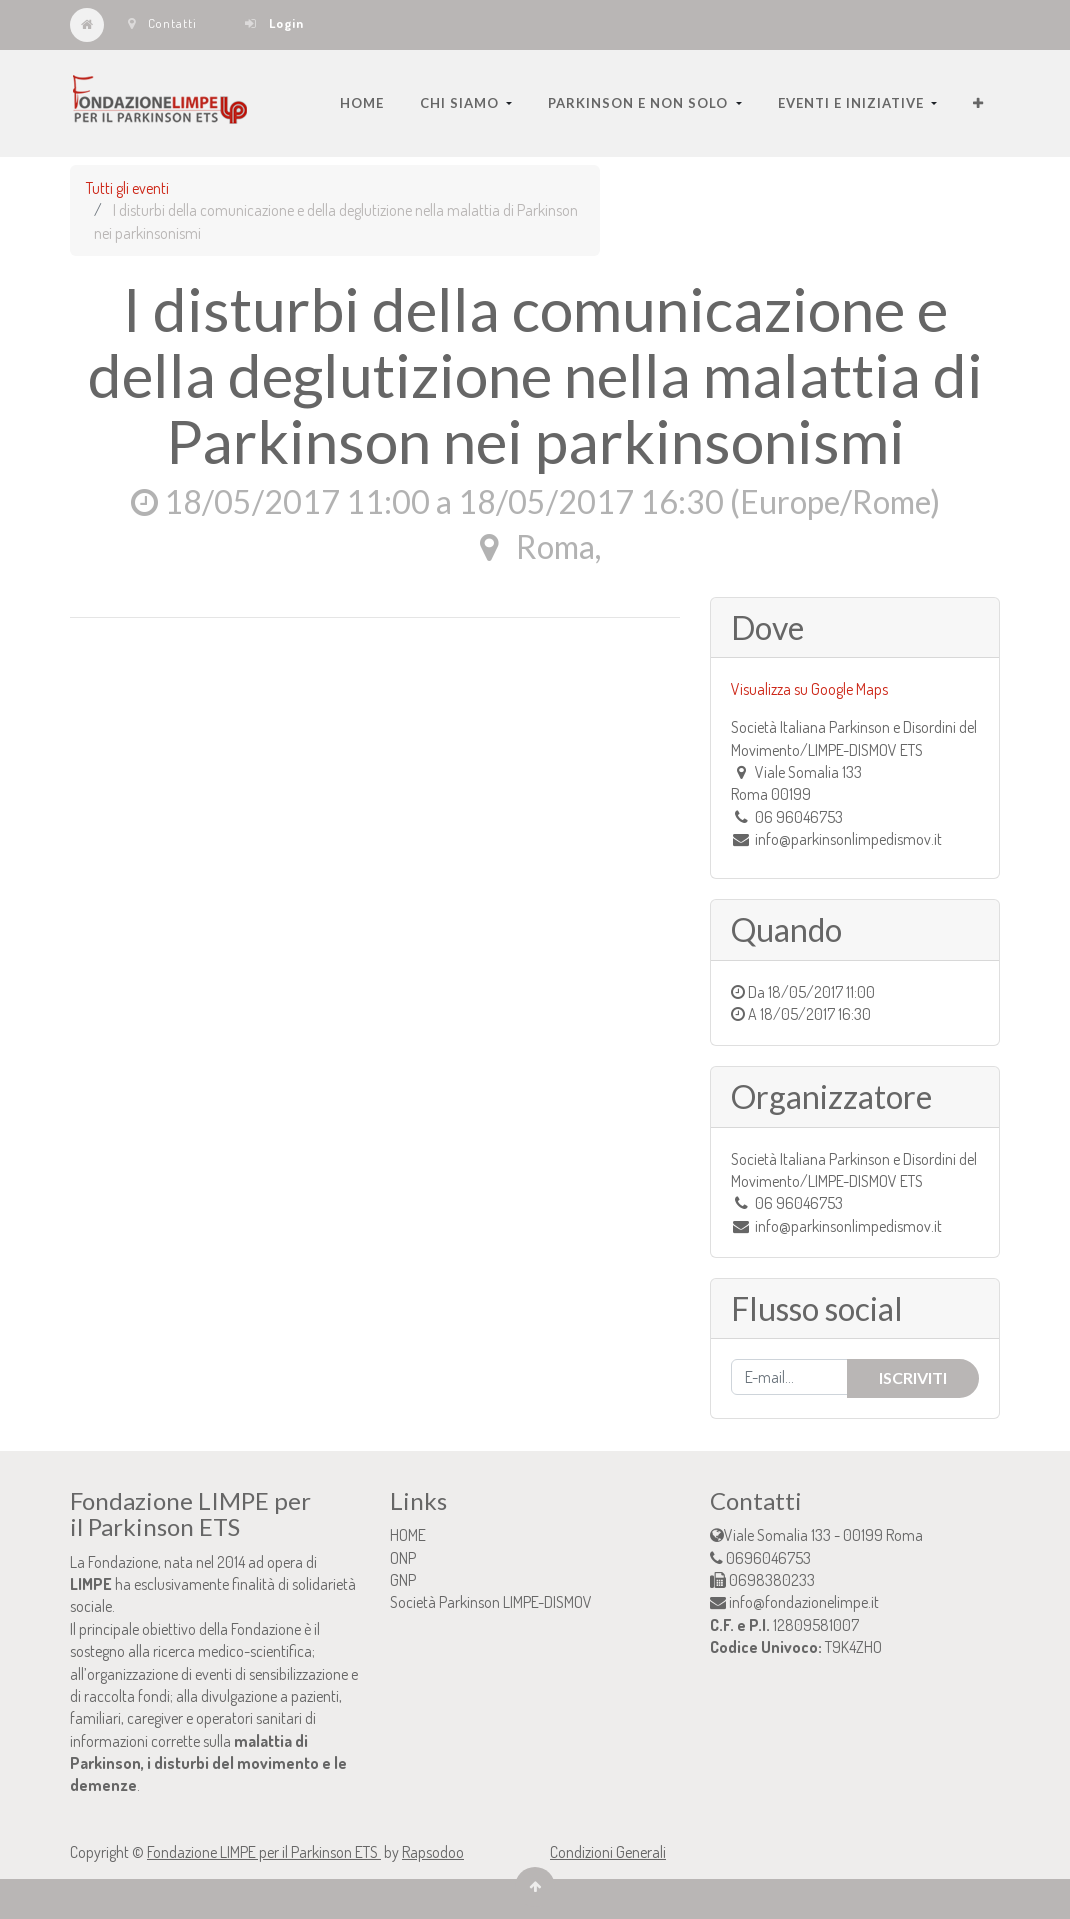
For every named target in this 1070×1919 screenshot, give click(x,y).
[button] (978, 103)
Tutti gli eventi (127, 188)
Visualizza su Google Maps (809, 689)
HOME (408, 1535)
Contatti (162, 23)
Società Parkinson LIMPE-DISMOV (491, 1602)
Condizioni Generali (608, 1852)
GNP (403, 1580)
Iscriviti (913, 1377)
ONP (403, 1558)
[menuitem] (362, 103)
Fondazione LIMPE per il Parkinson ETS (264, 1852)
